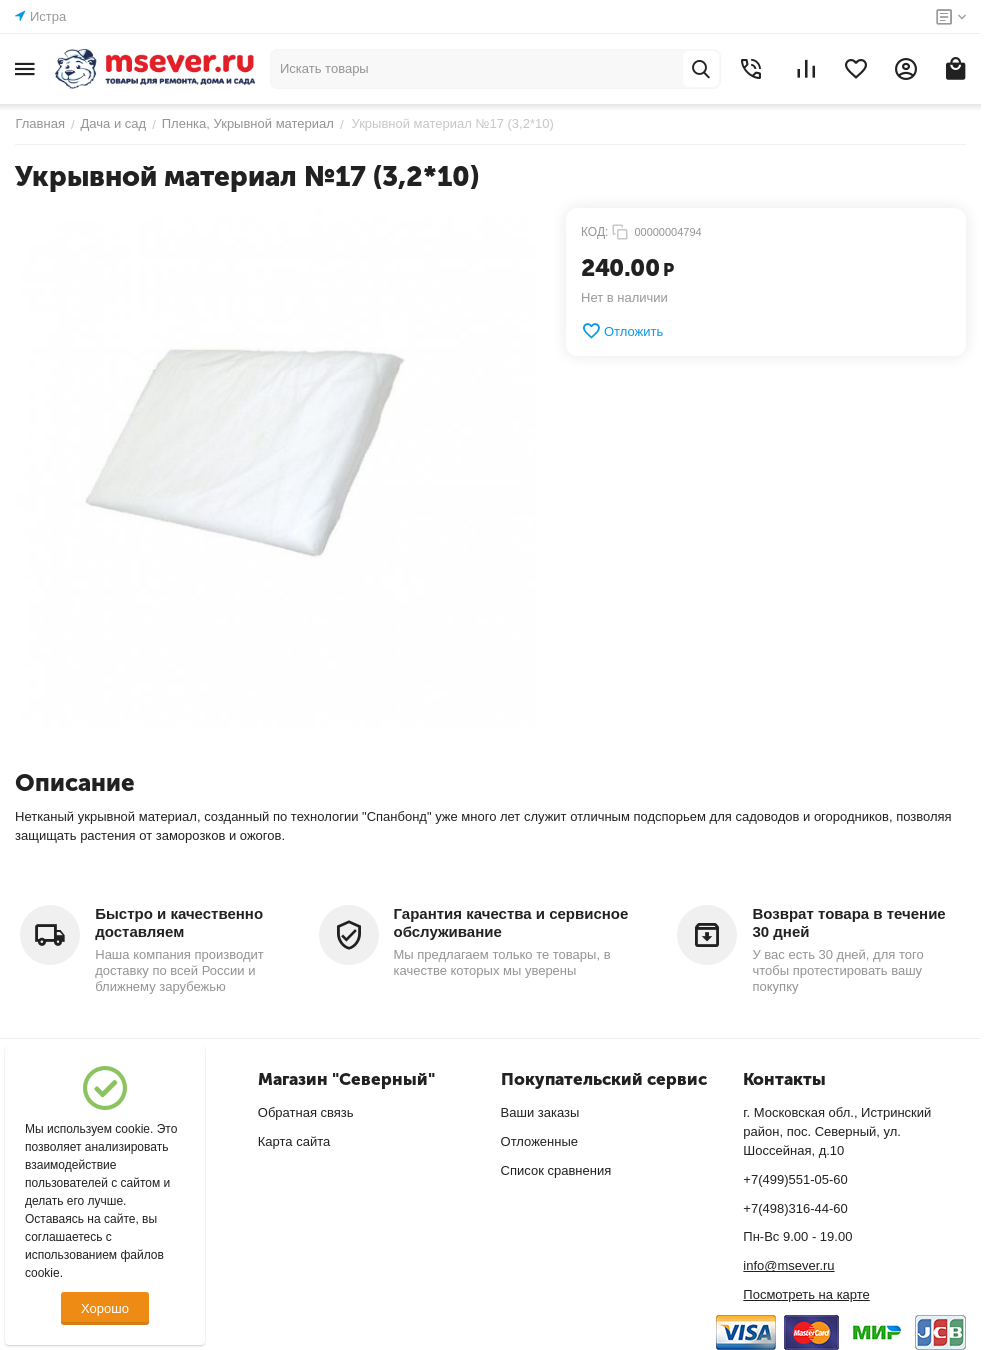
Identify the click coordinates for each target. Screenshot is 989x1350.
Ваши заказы (540, 1112)
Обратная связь (306, 1112)
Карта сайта (294, 1141)
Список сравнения (556, 1170)
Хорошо (105, 1308)
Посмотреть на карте (806, 1294)
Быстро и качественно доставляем (179, 922)
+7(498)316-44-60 (795, 1208)
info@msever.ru (788, 1265)
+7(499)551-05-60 (795, 1179)
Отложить (622, 331)
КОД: (594, 232)
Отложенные (539, 1141)
